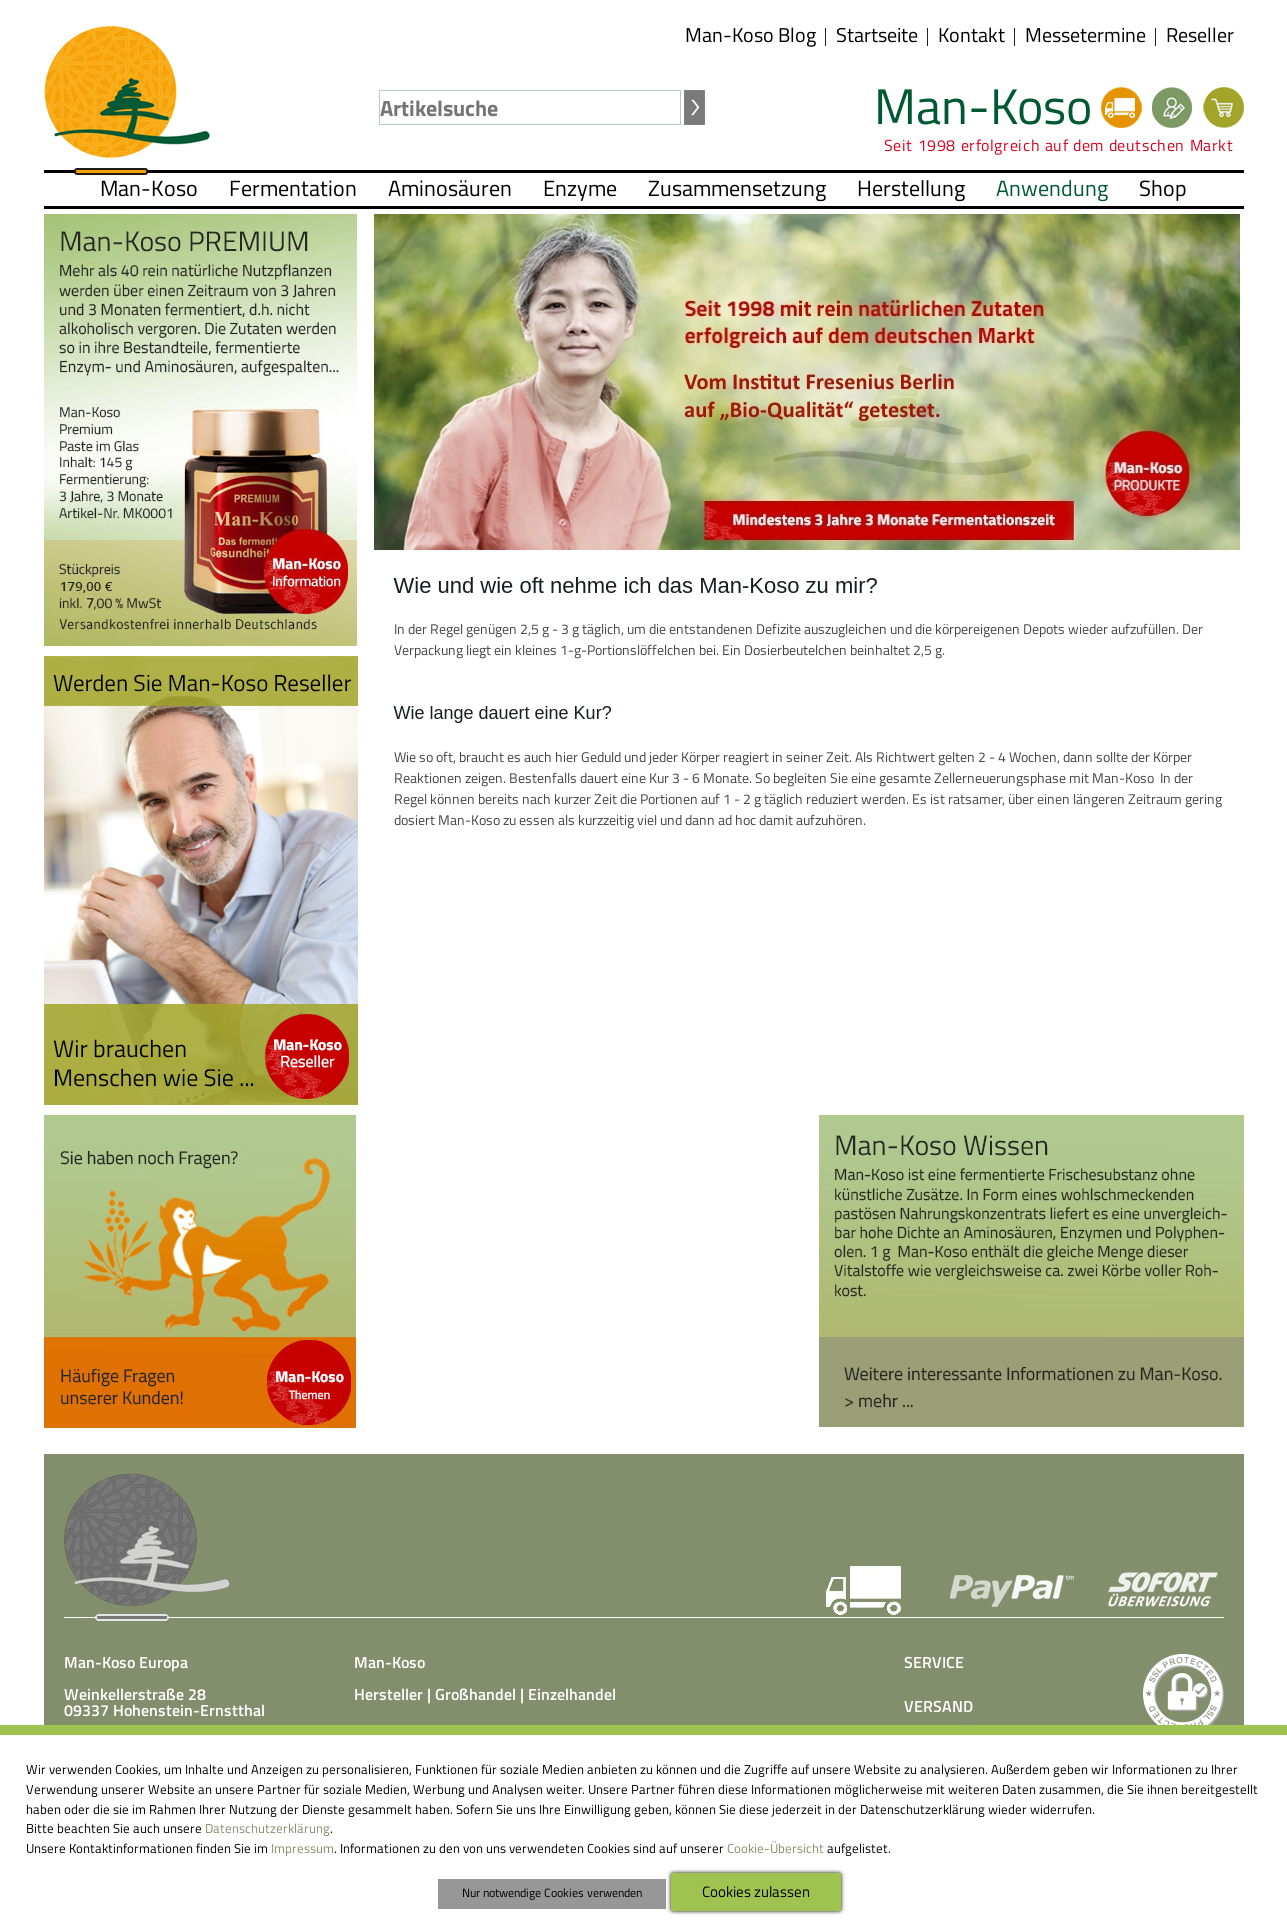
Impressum (302, 1848)
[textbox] (530, 107)
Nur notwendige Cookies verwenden (552, 1893)
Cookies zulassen (756, 1891)
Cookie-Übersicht (775, 1848)
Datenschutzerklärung (267, 1828)
